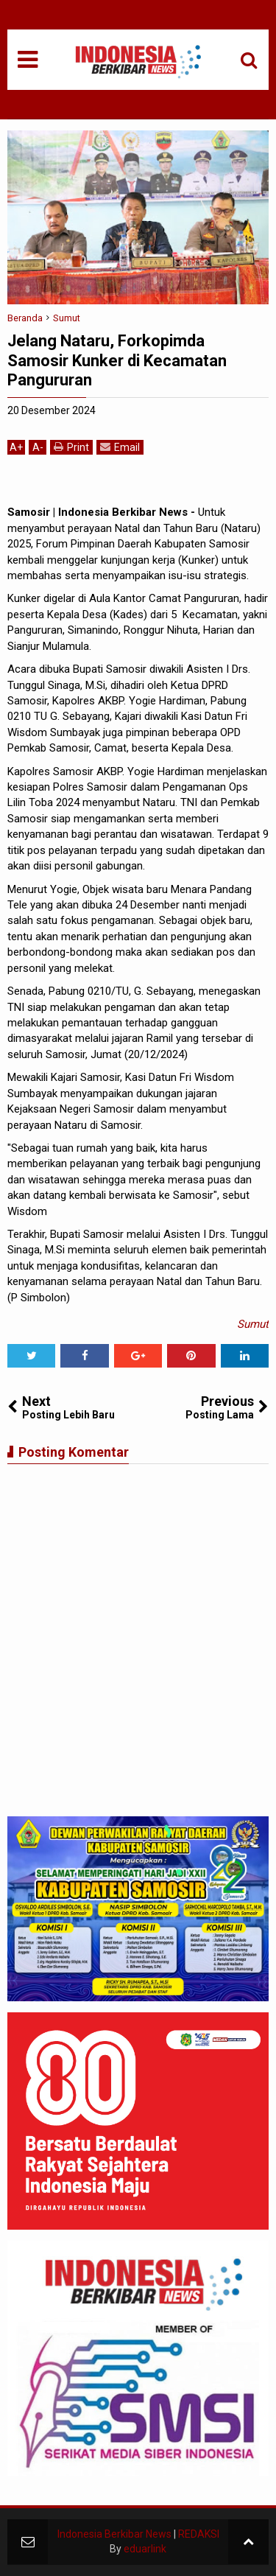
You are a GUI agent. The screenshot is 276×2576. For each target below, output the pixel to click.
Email (120, 447)
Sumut (253, 1324)
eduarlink (145, 2549)
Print (71, 447)
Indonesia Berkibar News (114, 2534)
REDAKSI (198, 2534)
